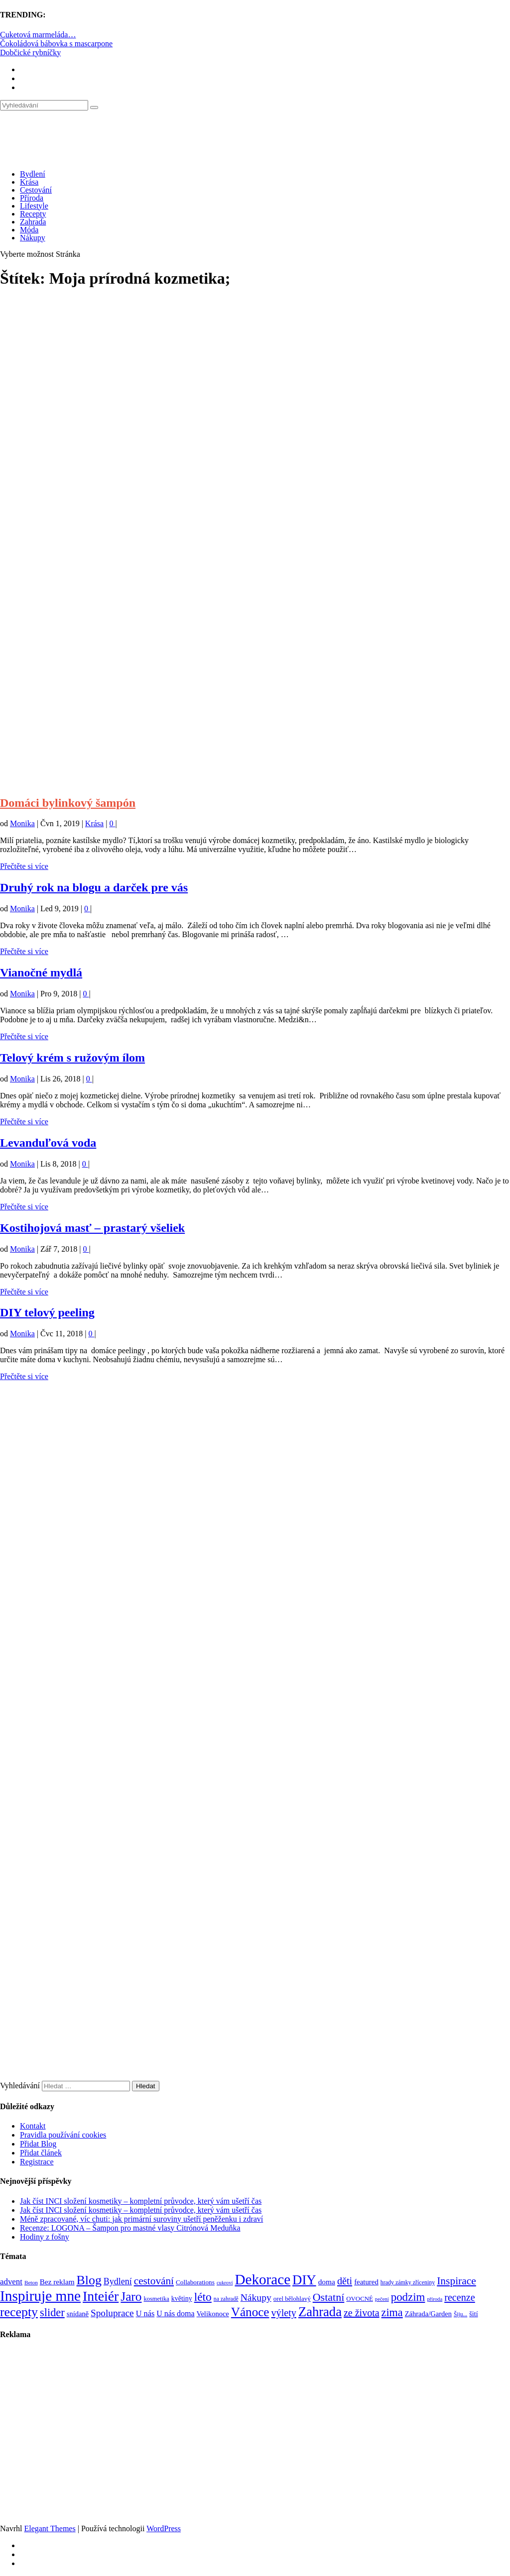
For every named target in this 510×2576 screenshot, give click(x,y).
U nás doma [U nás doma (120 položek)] (175, 2313)
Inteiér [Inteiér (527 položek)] (101, 2296)
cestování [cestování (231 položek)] (154, 2281)
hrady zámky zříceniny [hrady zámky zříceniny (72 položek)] (408, 2282)
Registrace (37, 2161)
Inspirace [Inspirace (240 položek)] (456, 2281)
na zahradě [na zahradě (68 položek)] (226, 2299)
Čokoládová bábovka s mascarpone (56, 43)
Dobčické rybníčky (30, 52)
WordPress (163, 2528)
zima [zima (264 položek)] (392, 2312)
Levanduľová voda (48, 1142)
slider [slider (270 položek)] (52, 2312)
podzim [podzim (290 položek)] (408, 2297)
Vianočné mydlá (41, 972)
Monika (22, 823)
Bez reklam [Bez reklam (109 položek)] (57, 2281)
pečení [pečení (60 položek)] (382, 2299)
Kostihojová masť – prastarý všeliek (92, 1227)
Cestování (36, 190)
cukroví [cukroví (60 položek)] (225, 2282)
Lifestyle (34, 206)
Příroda (31, 198)
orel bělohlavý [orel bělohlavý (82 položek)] (292, 2298)
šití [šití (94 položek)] (473, 2314)
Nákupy (32, 237)
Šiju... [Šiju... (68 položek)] (460, 2314)
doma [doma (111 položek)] (326, 2281)
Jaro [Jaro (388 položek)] (131, 2296)
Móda (29, 229)
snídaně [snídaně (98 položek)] (78, 2314)
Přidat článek (41, 2152)
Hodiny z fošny (44, 2237)
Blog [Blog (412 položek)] (89, 2280)
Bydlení (32, 174)
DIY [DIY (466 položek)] (304, 2279)
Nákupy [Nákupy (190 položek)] (256, 2297)
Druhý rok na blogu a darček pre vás (94, 887)
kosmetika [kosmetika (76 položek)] (156, 2298)
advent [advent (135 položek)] (11, 2281)
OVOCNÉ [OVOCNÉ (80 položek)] (359, 2298)
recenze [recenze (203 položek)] (459, 2297)
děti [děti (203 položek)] (344, 2280)
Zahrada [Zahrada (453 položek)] (320, 2311)
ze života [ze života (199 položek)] (362, 2312)
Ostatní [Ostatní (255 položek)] (329, 2297)
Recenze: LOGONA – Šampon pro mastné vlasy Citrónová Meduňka (130, 2228)
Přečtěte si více (24, 866)
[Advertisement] (255, 385)
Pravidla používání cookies (63, 2135)
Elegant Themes (49, 2528)
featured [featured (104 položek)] (366, 2282)
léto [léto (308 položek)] (203, 2296)
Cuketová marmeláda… (38, 34)
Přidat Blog (38, 2144)
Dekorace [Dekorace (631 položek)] (262, 2279)
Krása (29, 182)
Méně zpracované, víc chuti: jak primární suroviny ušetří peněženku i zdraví (141, 2219)
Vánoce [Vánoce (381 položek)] (250, 2312)
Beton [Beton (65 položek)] (31, 2282)
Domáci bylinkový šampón (67, 802)
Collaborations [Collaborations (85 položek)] (195, 2282)
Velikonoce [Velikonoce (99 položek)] (213, 2314)
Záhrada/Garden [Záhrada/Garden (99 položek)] (428, 2314)
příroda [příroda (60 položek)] (434, 2299)
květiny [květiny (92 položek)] (181, 2298)
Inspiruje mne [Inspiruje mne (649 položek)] (40, 2296)
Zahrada (33, 221)
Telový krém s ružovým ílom (72, 1057)
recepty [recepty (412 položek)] (19, 2312)
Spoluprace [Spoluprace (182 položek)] (112, 2313)
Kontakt (33, 2126)
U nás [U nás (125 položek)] (145, 2313)
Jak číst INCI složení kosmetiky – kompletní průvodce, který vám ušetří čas (140, 2201)
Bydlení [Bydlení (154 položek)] (118, 2281)
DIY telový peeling (47, 1312)
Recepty (33, 214)
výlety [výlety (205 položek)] (283, 2312)
